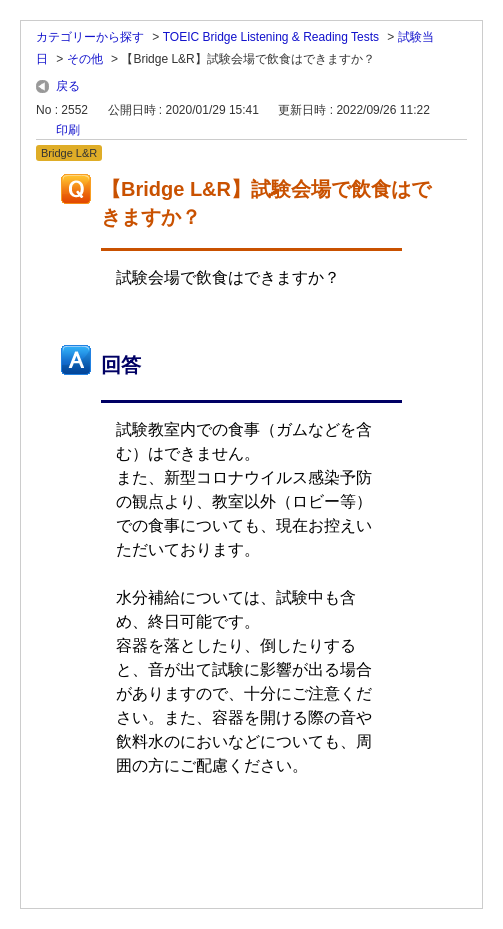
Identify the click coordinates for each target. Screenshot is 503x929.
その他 (85, 59)
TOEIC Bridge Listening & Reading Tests (271, 37)
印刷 (68, 130)
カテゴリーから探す (90, 37)
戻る (68, 86)
